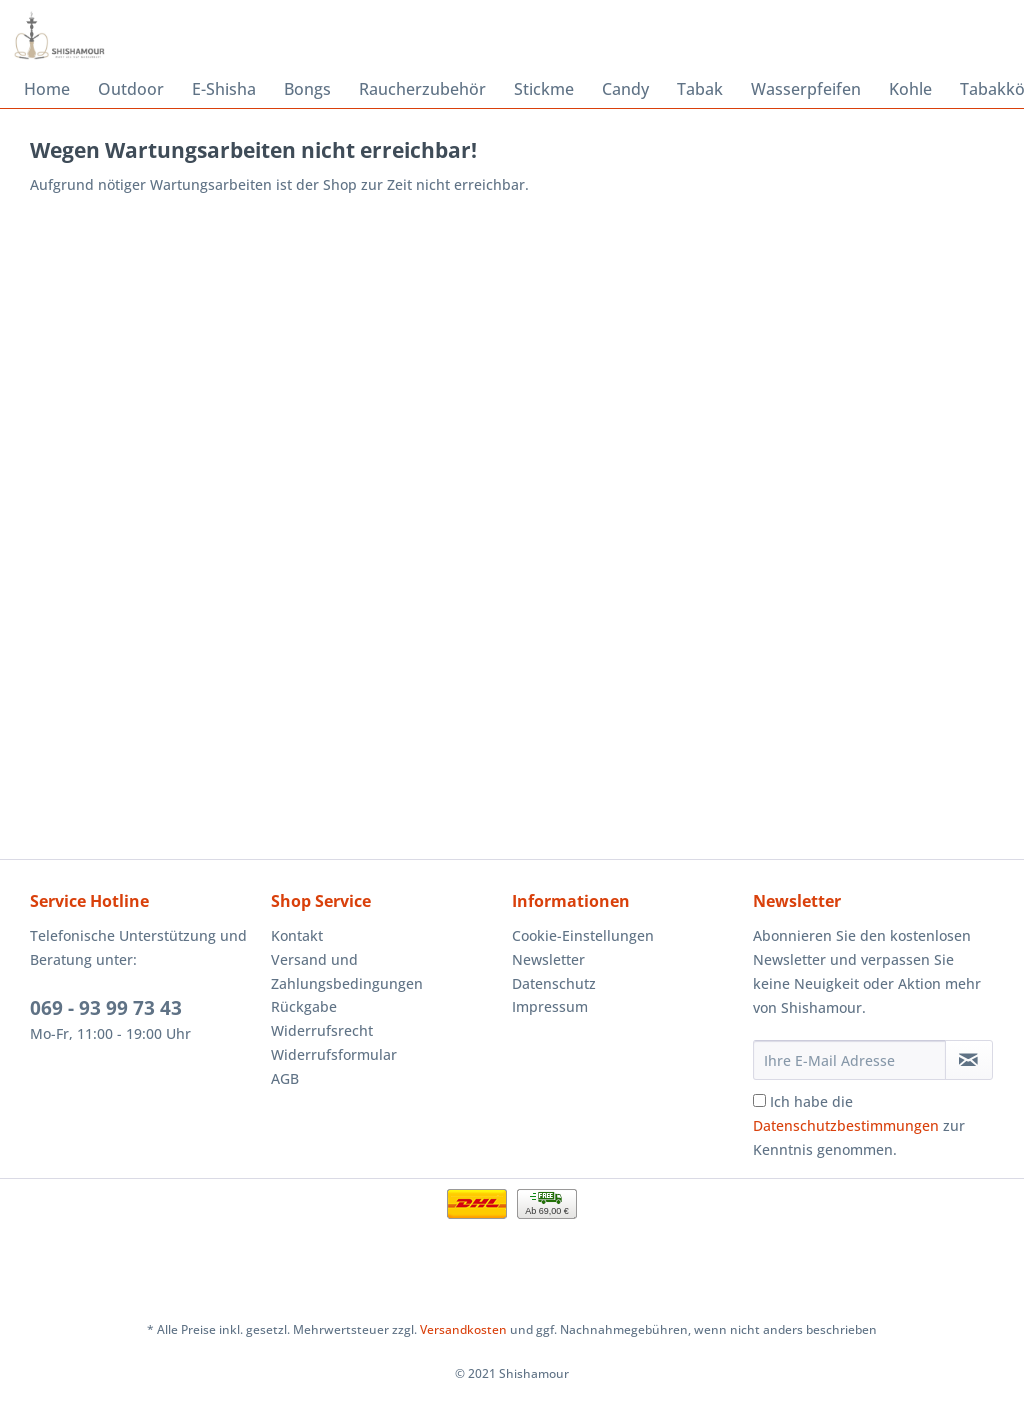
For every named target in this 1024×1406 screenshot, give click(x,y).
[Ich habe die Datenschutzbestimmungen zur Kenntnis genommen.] (759, 1100)
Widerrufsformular (334, 1054)
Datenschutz (554, 983)
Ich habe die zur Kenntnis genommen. (859, 1125)
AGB (285, 1078)
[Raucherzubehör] (422, 89)
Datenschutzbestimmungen (846, 1125)
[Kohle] (910, 89)
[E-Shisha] (224, 89)
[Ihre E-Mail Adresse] (849, 1060)
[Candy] (625, 89)
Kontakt (297, 935)
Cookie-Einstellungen (583, 935)
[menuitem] (47, 89)
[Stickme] (544, 89)
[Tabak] (700, 89)
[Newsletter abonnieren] (969, 1060)
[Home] (47, 89)
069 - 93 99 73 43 (106, 1008)
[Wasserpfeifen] (806, 89)
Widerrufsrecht (322, 1030)
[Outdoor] (131, 89)
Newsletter (548, 959)
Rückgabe (304, 1006)
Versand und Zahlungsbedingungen (347, 971)
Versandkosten (463, 1329)
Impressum (550, 1006)
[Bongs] (307, 89)
